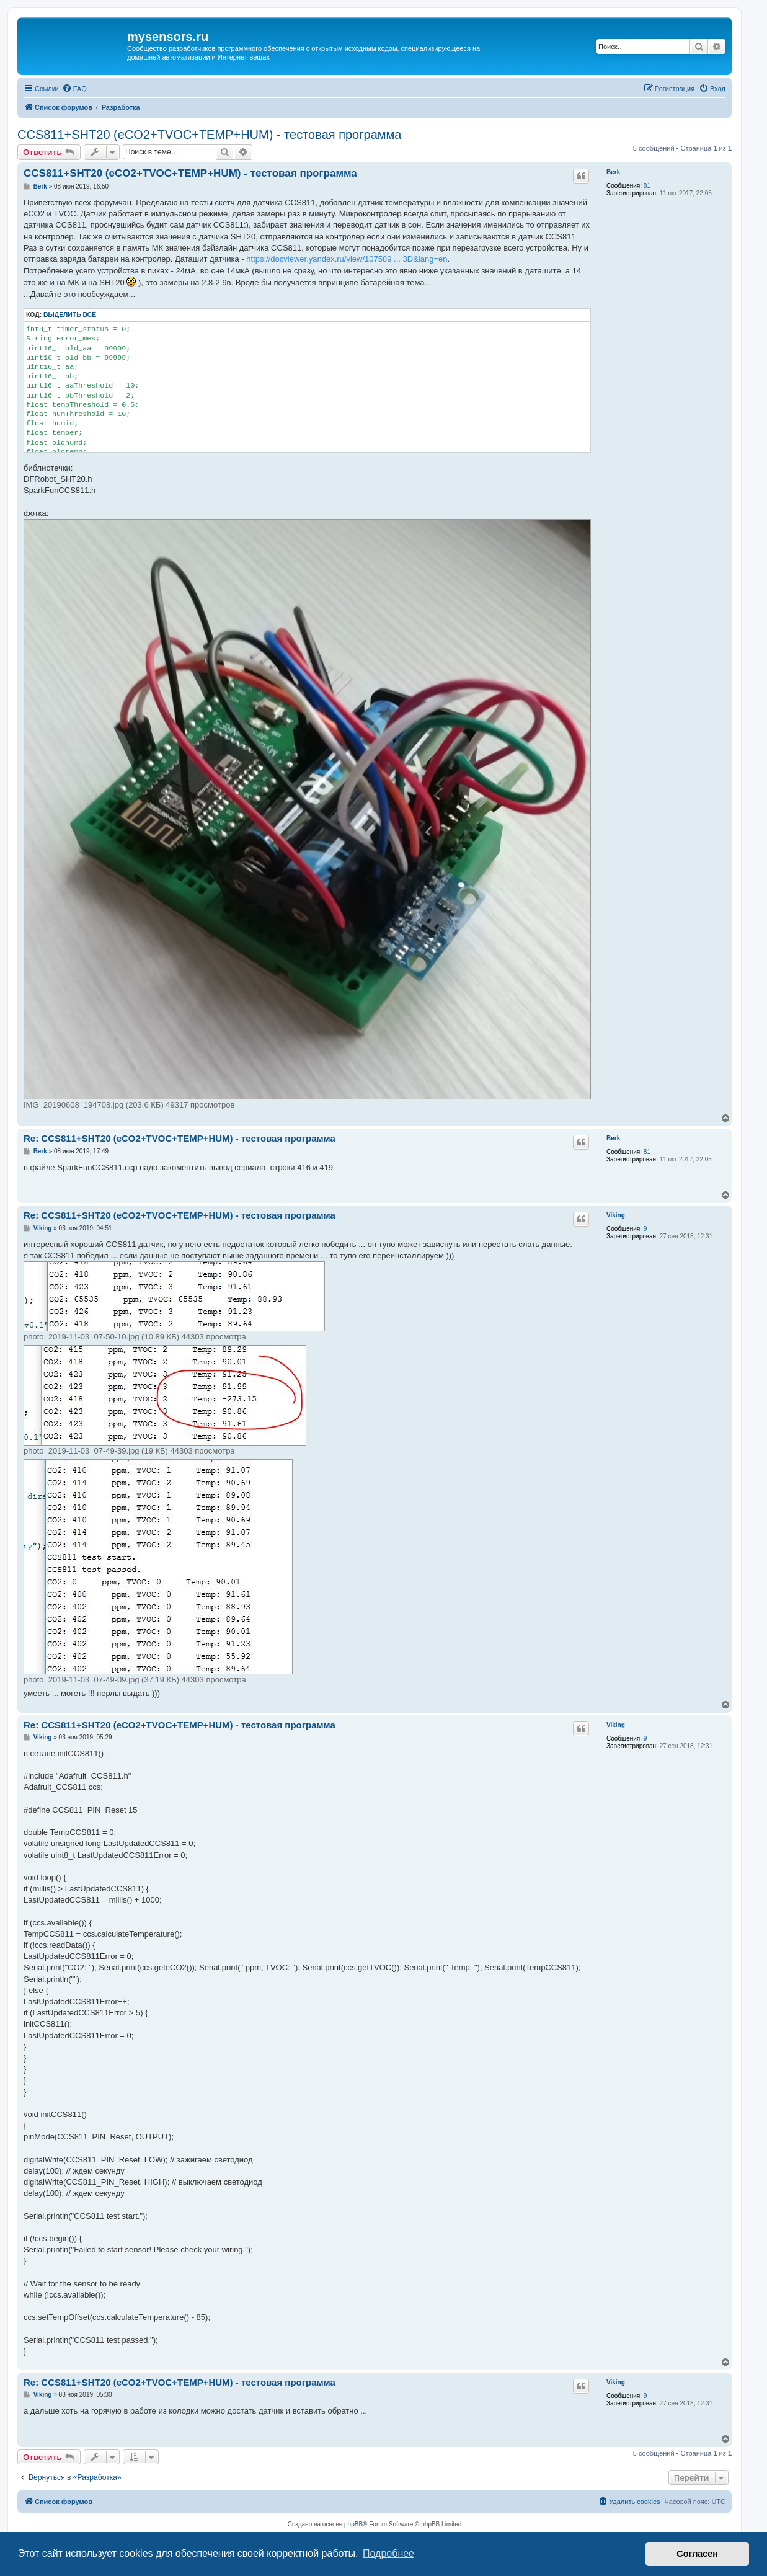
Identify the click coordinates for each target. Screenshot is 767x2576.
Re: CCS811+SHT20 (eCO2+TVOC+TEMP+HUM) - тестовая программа (179, 1138)
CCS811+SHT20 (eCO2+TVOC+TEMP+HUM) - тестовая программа (209, 134)
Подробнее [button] (388, 2553)
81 (647, 185)
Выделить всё (69, 314)
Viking (615, 1215)
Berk (613, 172)
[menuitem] (74, 88)
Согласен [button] (697, 2554)
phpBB (353, 2524)
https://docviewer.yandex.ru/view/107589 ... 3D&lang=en (346, 259)
